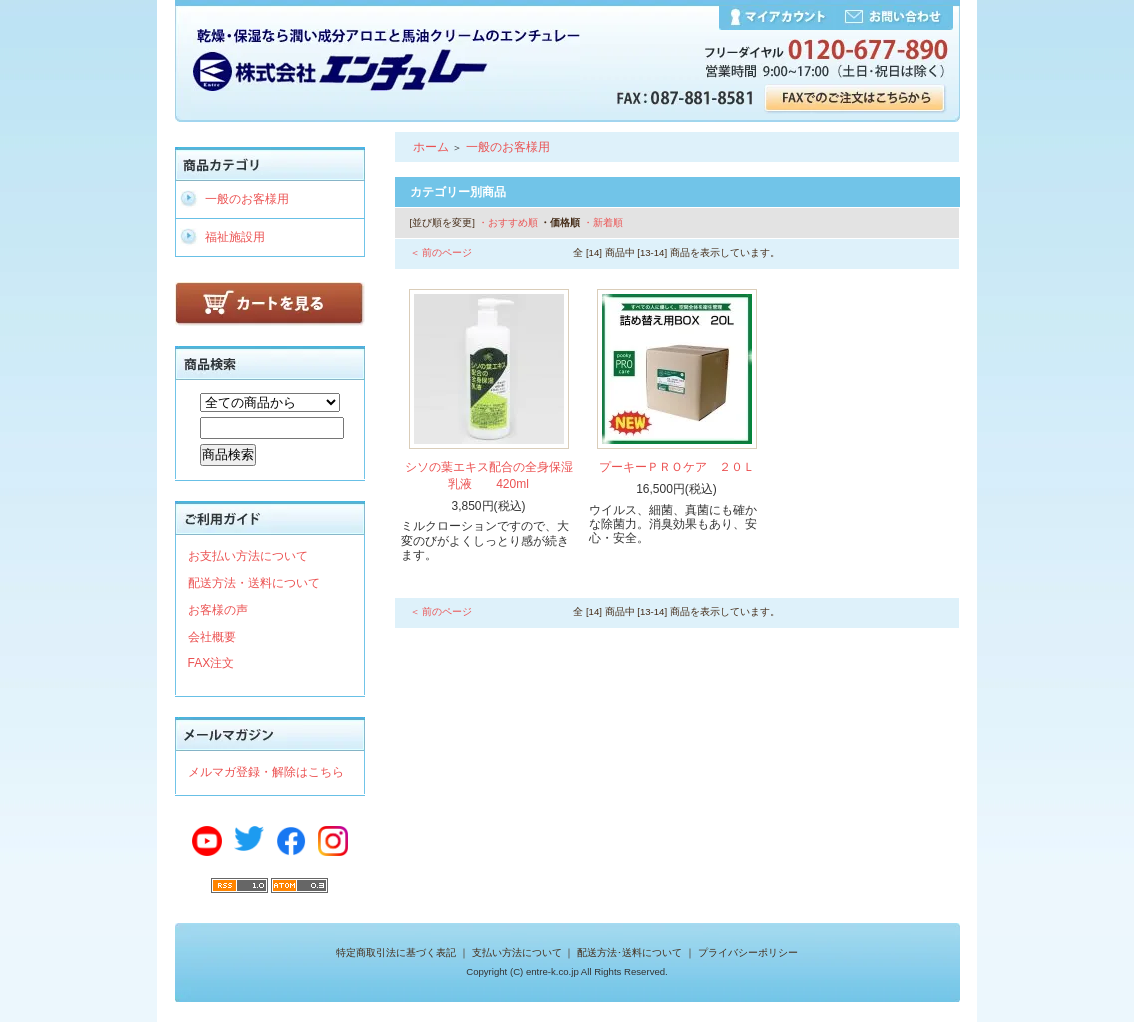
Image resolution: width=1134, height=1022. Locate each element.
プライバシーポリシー (748, 952)
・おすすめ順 (508, 222)
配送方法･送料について (629, 952)
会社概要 (212, 637)
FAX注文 (211, 663)
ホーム (431, 147)
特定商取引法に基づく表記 (396, 952)
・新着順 (603, 222)
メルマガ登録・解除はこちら (266, 772)
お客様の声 (218, 610)
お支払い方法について (248, 556)
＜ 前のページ (441, 252)
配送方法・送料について (254, 583)
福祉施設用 (235, 237)
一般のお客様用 (247, 199)
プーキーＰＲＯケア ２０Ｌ (677, 467)
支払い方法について (517, 952)
